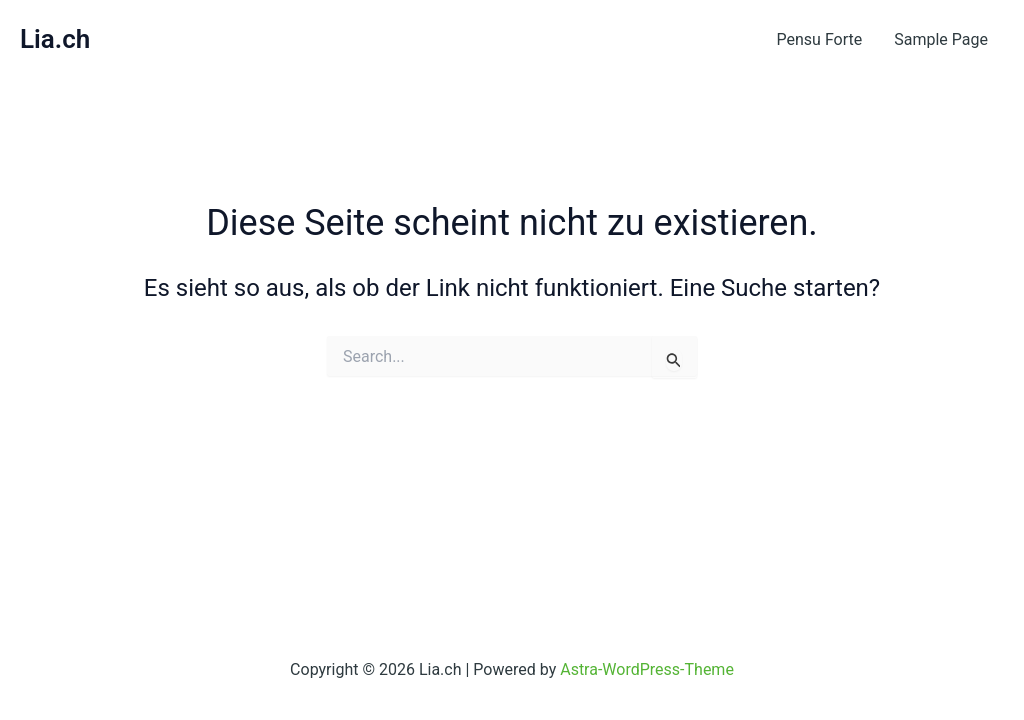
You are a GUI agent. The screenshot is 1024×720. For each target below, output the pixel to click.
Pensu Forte (820, 39)
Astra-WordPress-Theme (647, 669)
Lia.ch (55, 39)
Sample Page (941, 39)
